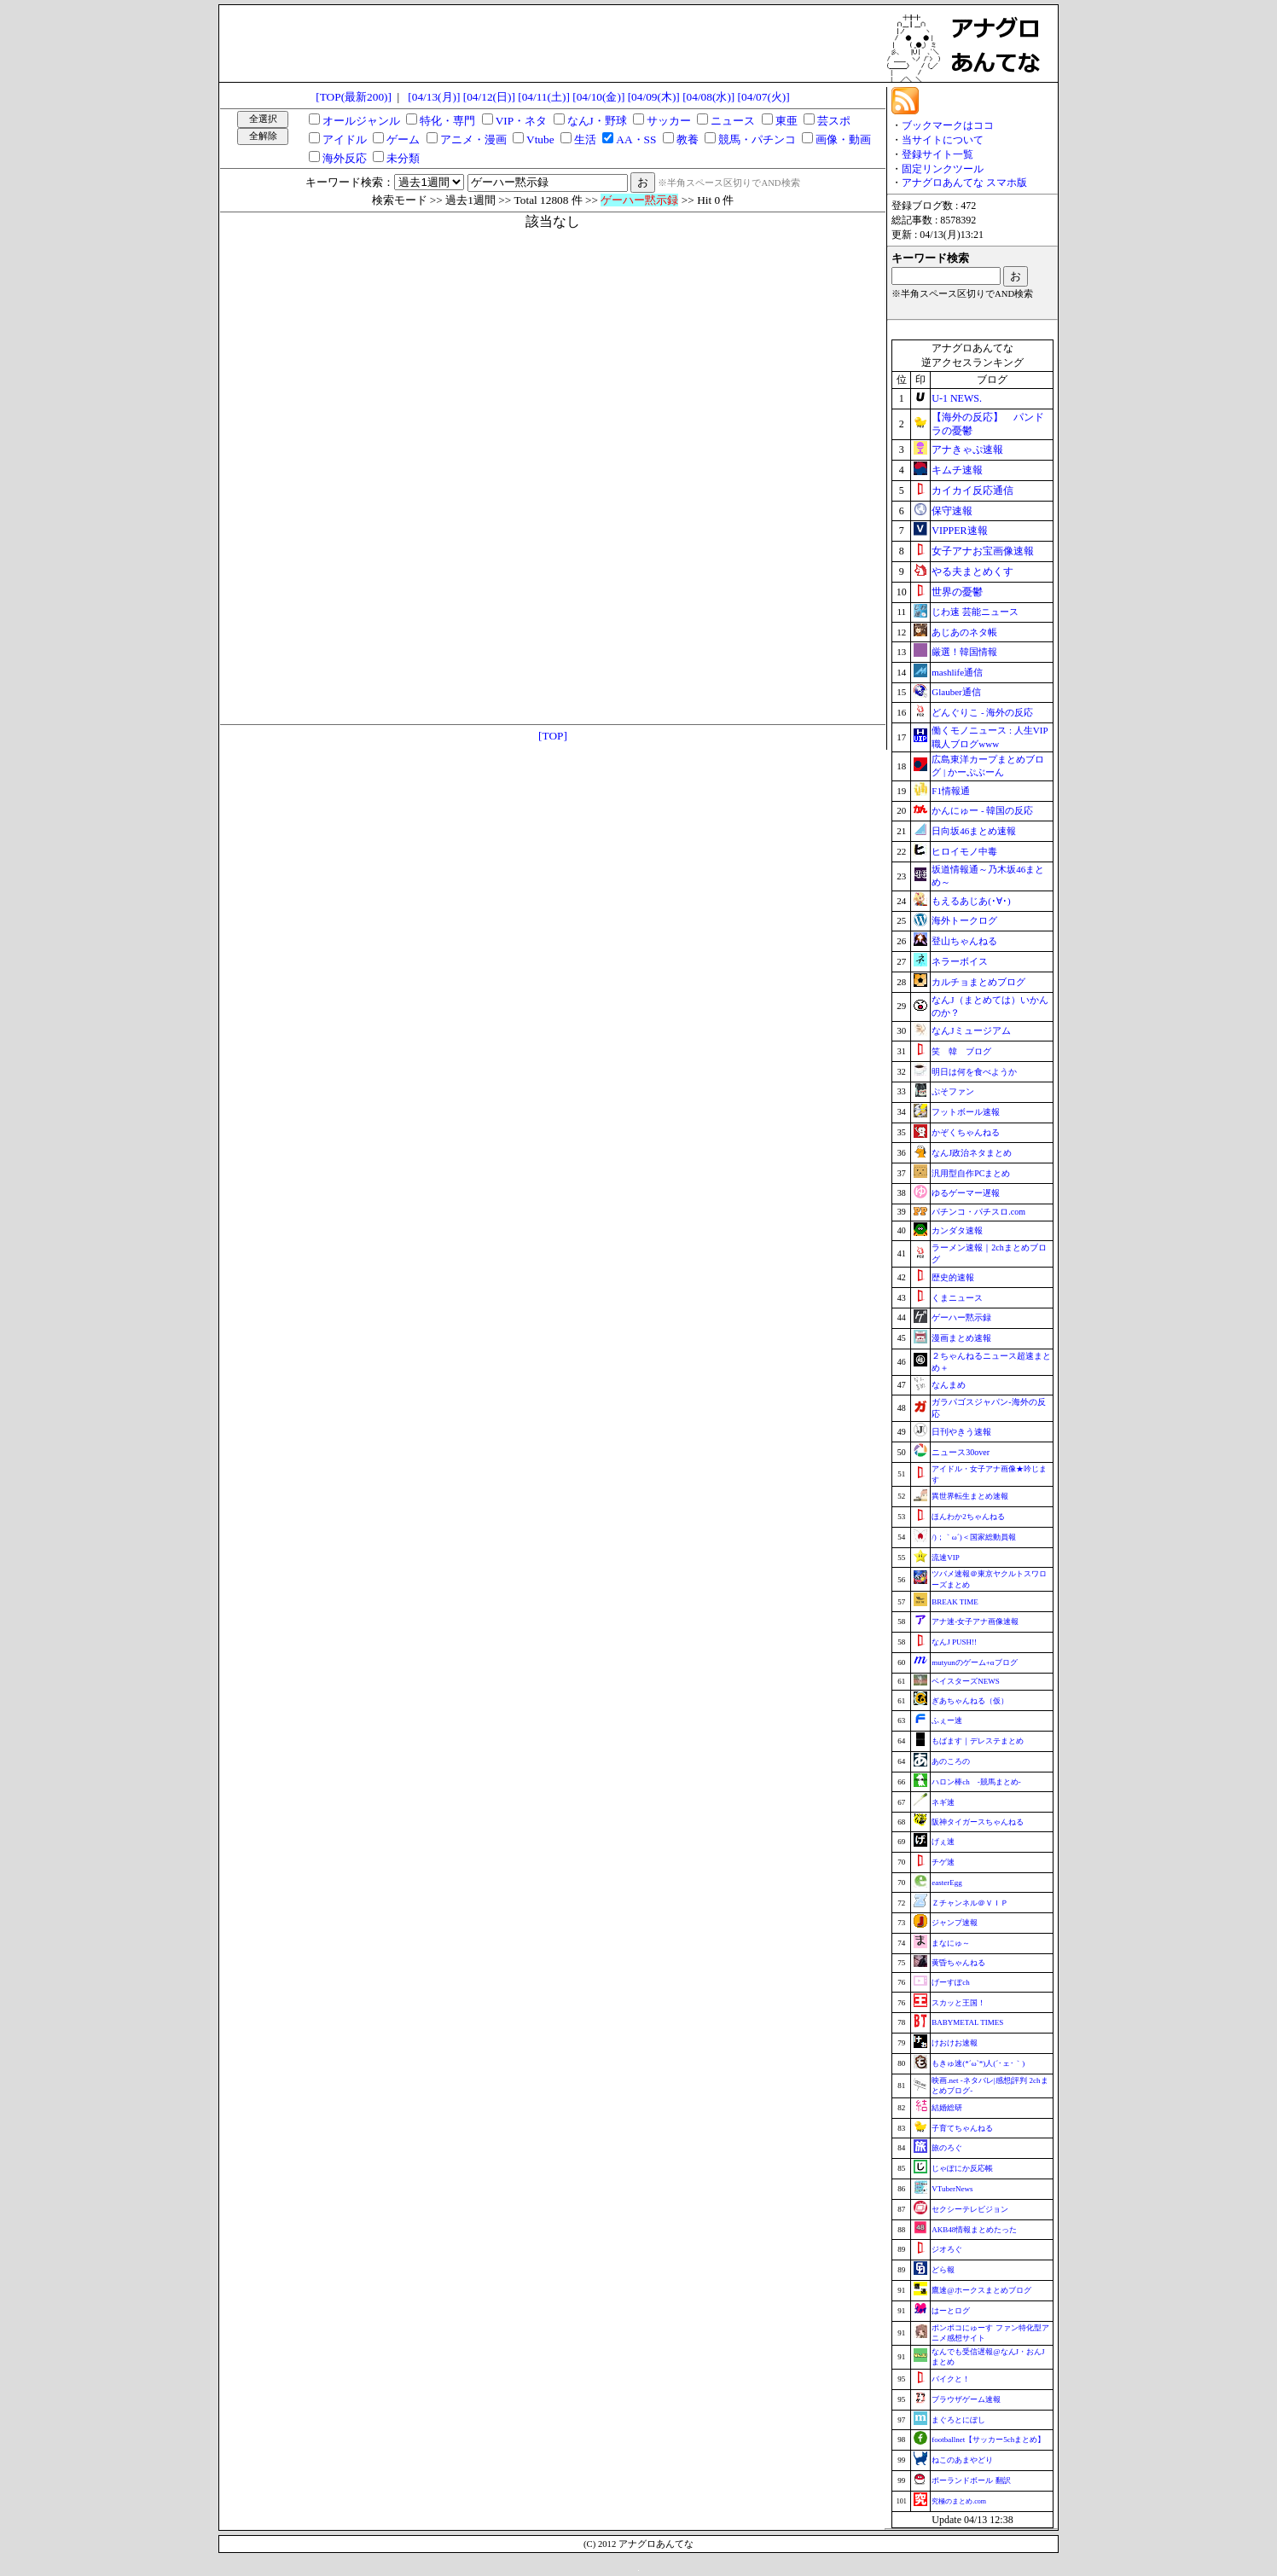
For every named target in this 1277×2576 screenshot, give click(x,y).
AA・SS (636, 139)
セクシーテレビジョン (970, 2209)
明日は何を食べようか (974, 1071)
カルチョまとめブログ (978, 982)
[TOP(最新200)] (354, 96)
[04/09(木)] (654, 96)
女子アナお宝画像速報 (983, 551)
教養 (687, 139)
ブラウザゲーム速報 (966, 2399)
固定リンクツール (943, 169)
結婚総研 (947, 2107)
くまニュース (957, 1298)
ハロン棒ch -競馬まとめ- (976, 1782)
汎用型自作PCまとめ (971, 1173)
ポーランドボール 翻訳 (971, 2480)
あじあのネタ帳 (964, 632)
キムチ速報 (957, 470)
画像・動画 (843, 139)
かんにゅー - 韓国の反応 (982, 810)
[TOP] (552, 735)
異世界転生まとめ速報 (970, 1496)
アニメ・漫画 (473, 139)
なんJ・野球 (597, 120)
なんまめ (949, 1385)
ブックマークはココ (948, 125)
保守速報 (952, 511)
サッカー (669, 120)
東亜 (786, 120)
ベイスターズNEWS (966, 1681)
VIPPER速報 (959, 531)
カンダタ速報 (957, 1230)
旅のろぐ (947, 2148)
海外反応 (344, 158)
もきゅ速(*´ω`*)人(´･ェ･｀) (978, 2063)
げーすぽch (951, 1982)
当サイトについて (943, 140)
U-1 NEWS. (957, 398)
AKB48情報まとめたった (974, 2229)
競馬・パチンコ (757, 139)
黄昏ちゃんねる (958, 1962)
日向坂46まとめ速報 (974, 831)
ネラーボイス (960, 961)
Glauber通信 (956, 692)
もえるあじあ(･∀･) (971, 901)
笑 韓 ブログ (961, 1051)
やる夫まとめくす (972, 571)
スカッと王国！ (958, 2003)
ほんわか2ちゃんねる (968, 1516)
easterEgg (946, 1882)
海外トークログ (964, 920)
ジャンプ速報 (955, 1922)
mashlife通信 (957, 672)
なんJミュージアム (971, 1030)
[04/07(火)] (764, 96)
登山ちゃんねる (964, 941)
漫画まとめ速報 (961, 1338)
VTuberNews (952, 2188)
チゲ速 (943, 1862)
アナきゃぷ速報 (967, 449)
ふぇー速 (947, 1720)
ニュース (733, 120)
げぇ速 (943, 1841)
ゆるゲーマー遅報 (966, 1193)
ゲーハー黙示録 (961, 1317)
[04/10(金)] (598, 96)
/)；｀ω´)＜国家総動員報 (973, 1537)
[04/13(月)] (434, 96)
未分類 (403, 158)
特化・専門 (447, 120)
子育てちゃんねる (962, 2128)
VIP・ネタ (521, 120)
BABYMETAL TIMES (967, 2022)
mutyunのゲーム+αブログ (974, 1662)
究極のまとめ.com (959, 2501)
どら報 (943, 2270)
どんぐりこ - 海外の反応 (982, 712)
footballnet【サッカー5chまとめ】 (988, 2439)
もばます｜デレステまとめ (978, 1741)
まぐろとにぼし (958, 2420)
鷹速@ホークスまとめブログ (981, 2290)
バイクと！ (951, 2379)
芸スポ (833, 120)
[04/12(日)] (489, 96)
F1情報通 (951, 791)
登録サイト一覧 (937, 154)
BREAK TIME (955, 1602)
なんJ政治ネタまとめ (972, 1152)
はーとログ (951, 2310)
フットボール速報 (966, 1112)
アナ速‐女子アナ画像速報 (975, 1621)
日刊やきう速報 (961, 1431)
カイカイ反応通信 (972, 490)
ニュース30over (961, 1452)
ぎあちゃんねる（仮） (970, 1701)
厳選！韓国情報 (964, 652)
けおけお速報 (955, 2043)
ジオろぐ (947, 2249)
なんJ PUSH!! (954, 1642)
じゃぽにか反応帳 (962, 2168)
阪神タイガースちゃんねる (978, 1822)
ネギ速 (943, 1802)
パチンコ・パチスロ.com (978, 1211)
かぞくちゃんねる (966, 1132)
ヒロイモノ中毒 (964, 851)
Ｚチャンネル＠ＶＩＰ (970, 1903)
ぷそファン (953, 1091)
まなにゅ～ (951, 1943)
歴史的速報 (953, 1277)
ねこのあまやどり (962, 2460)
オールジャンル (361, 120)
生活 (585, 139)
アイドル (344, 139)
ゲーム (403, 139)
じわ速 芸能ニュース (975, 611)
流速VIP (946, 1557)
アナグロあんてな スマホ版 (964, 183)
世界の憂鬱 (957, 592)
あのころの (951, 1761)
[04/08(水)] (708, 96)
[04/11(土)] (544, 96)
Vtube (540, 139)
